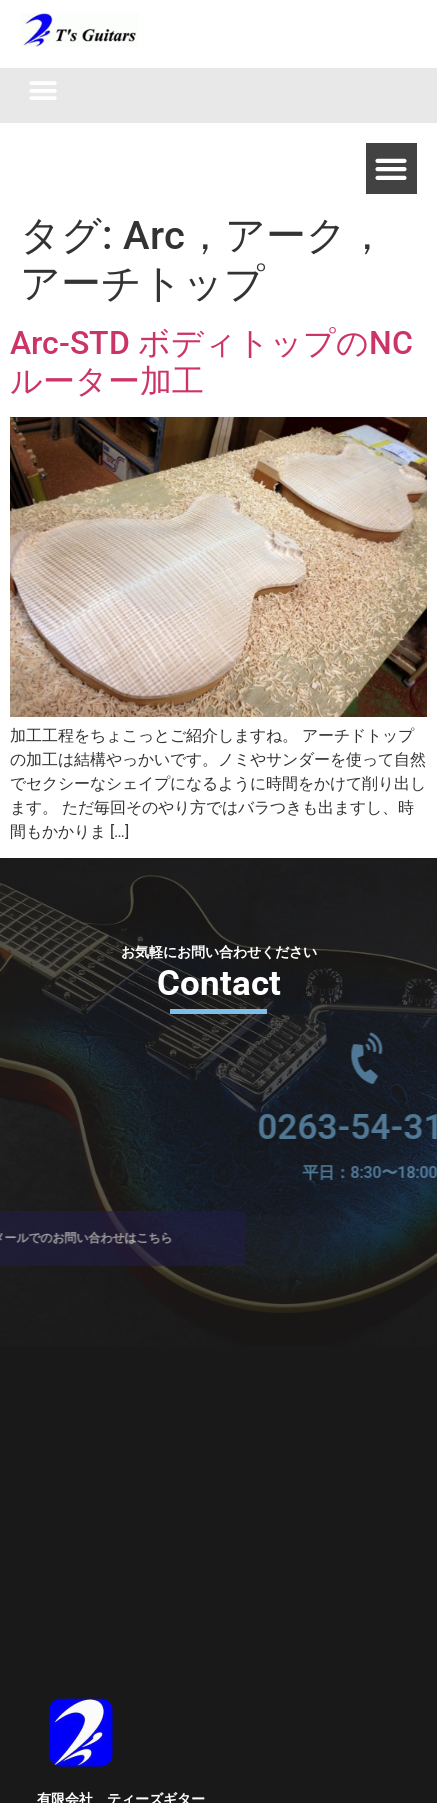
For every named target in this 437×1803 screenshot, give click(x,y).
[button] (42, 90)
